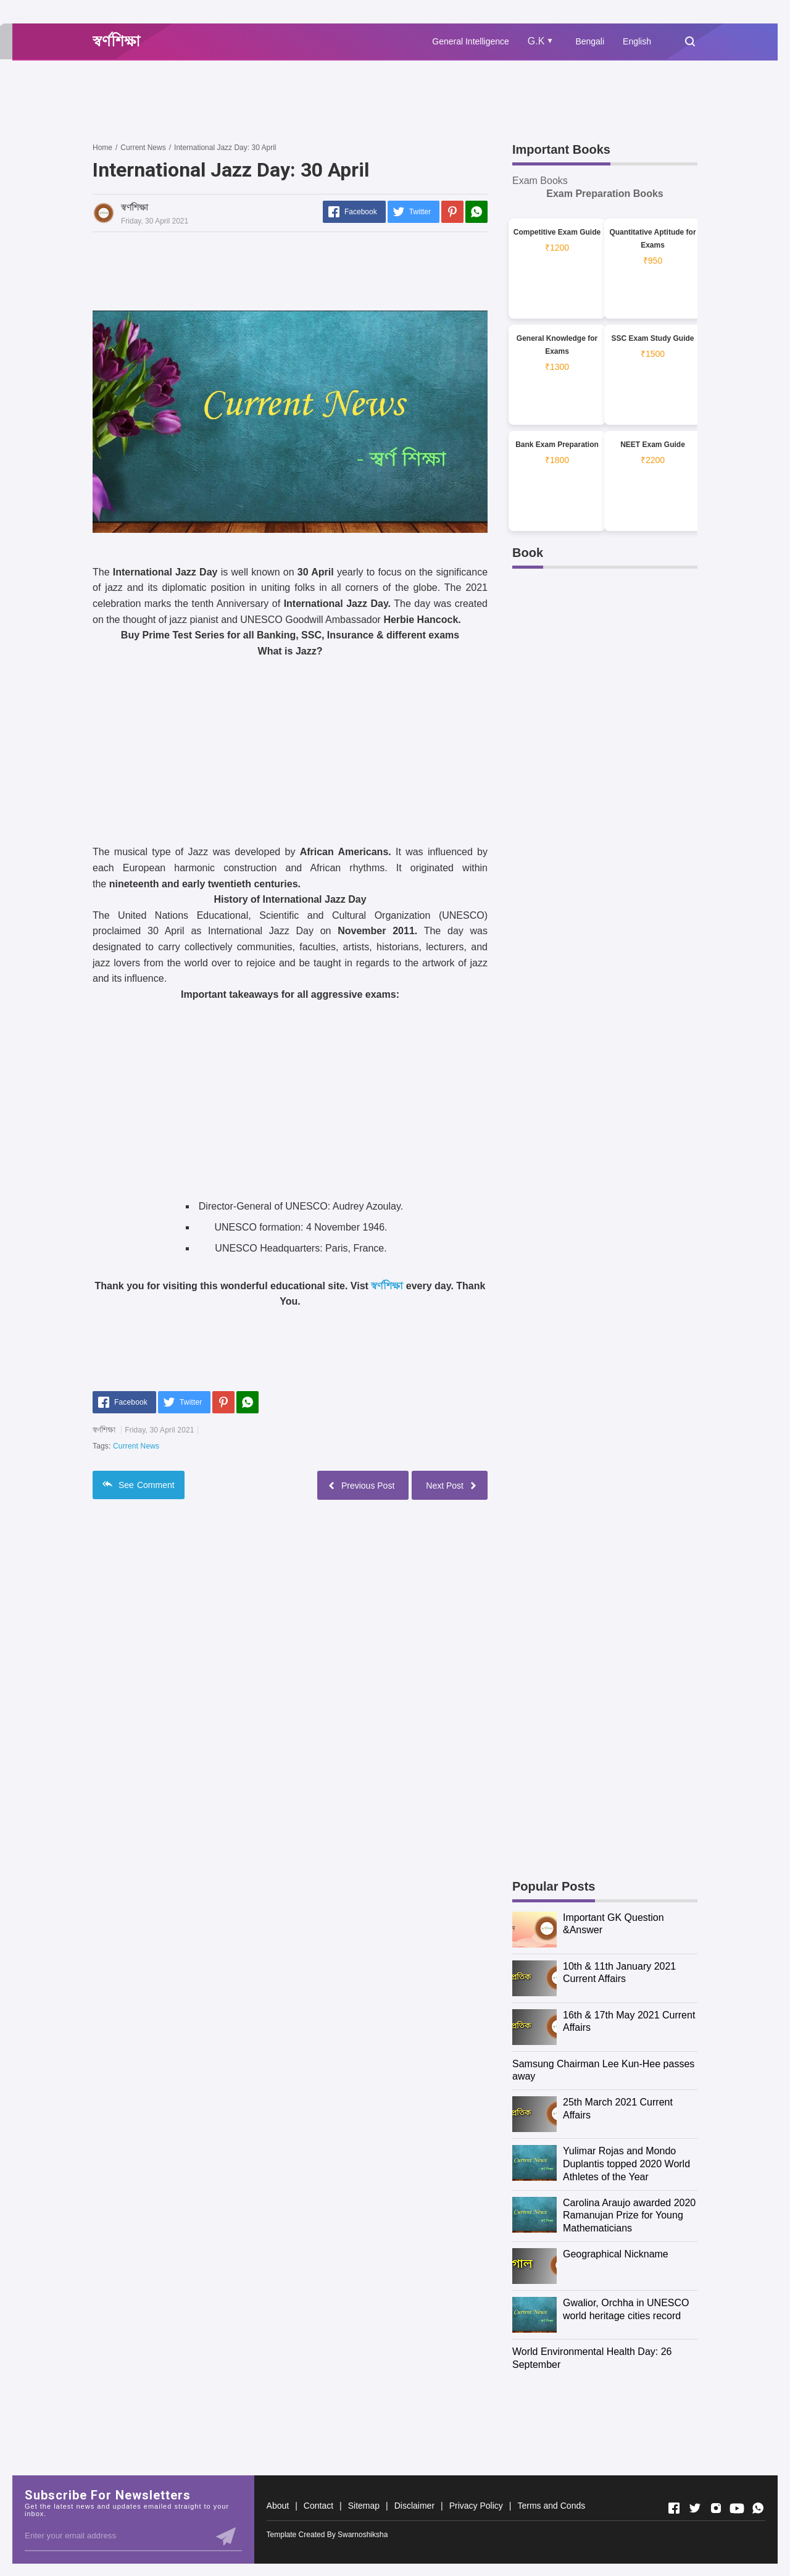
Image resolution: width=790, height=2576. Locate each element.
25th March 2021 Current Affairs (618, 2108)
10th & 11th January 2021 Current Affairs (619, 1972)
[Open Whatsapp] (757, 2508)
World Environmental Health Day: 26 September (592, 2358)
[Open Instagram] (716, 2508)
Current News (136, 1446)
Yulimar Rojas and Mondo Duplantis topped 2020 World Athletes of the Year (626, 2164)
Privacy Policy (476, 2506)
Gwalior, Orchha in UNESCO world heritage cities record (626, 2309)
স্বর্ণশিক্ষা (387, 1286)
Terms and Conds (551, 2506)
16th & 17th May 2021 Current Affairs (629, 2021)
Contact (318, 2506)
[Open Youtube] (737, 2508)
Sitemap (364, 2506)
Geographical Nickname (615, 2254)
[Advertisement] (317, 100)
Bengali (589, 41)
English (637, 41)
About (278, 2506)
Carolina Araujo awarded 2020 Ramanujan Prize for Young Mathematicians (629, 2216)
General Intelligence (470, 41)
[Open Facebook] (674, 2508)
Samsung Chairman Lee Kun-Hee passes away (603, 2070)
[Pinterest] (452, 212)
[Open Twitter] (695, 2508)
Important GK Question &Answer (613, 1924)
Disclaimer (414, 2506)
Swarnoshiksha (363, 2534)
